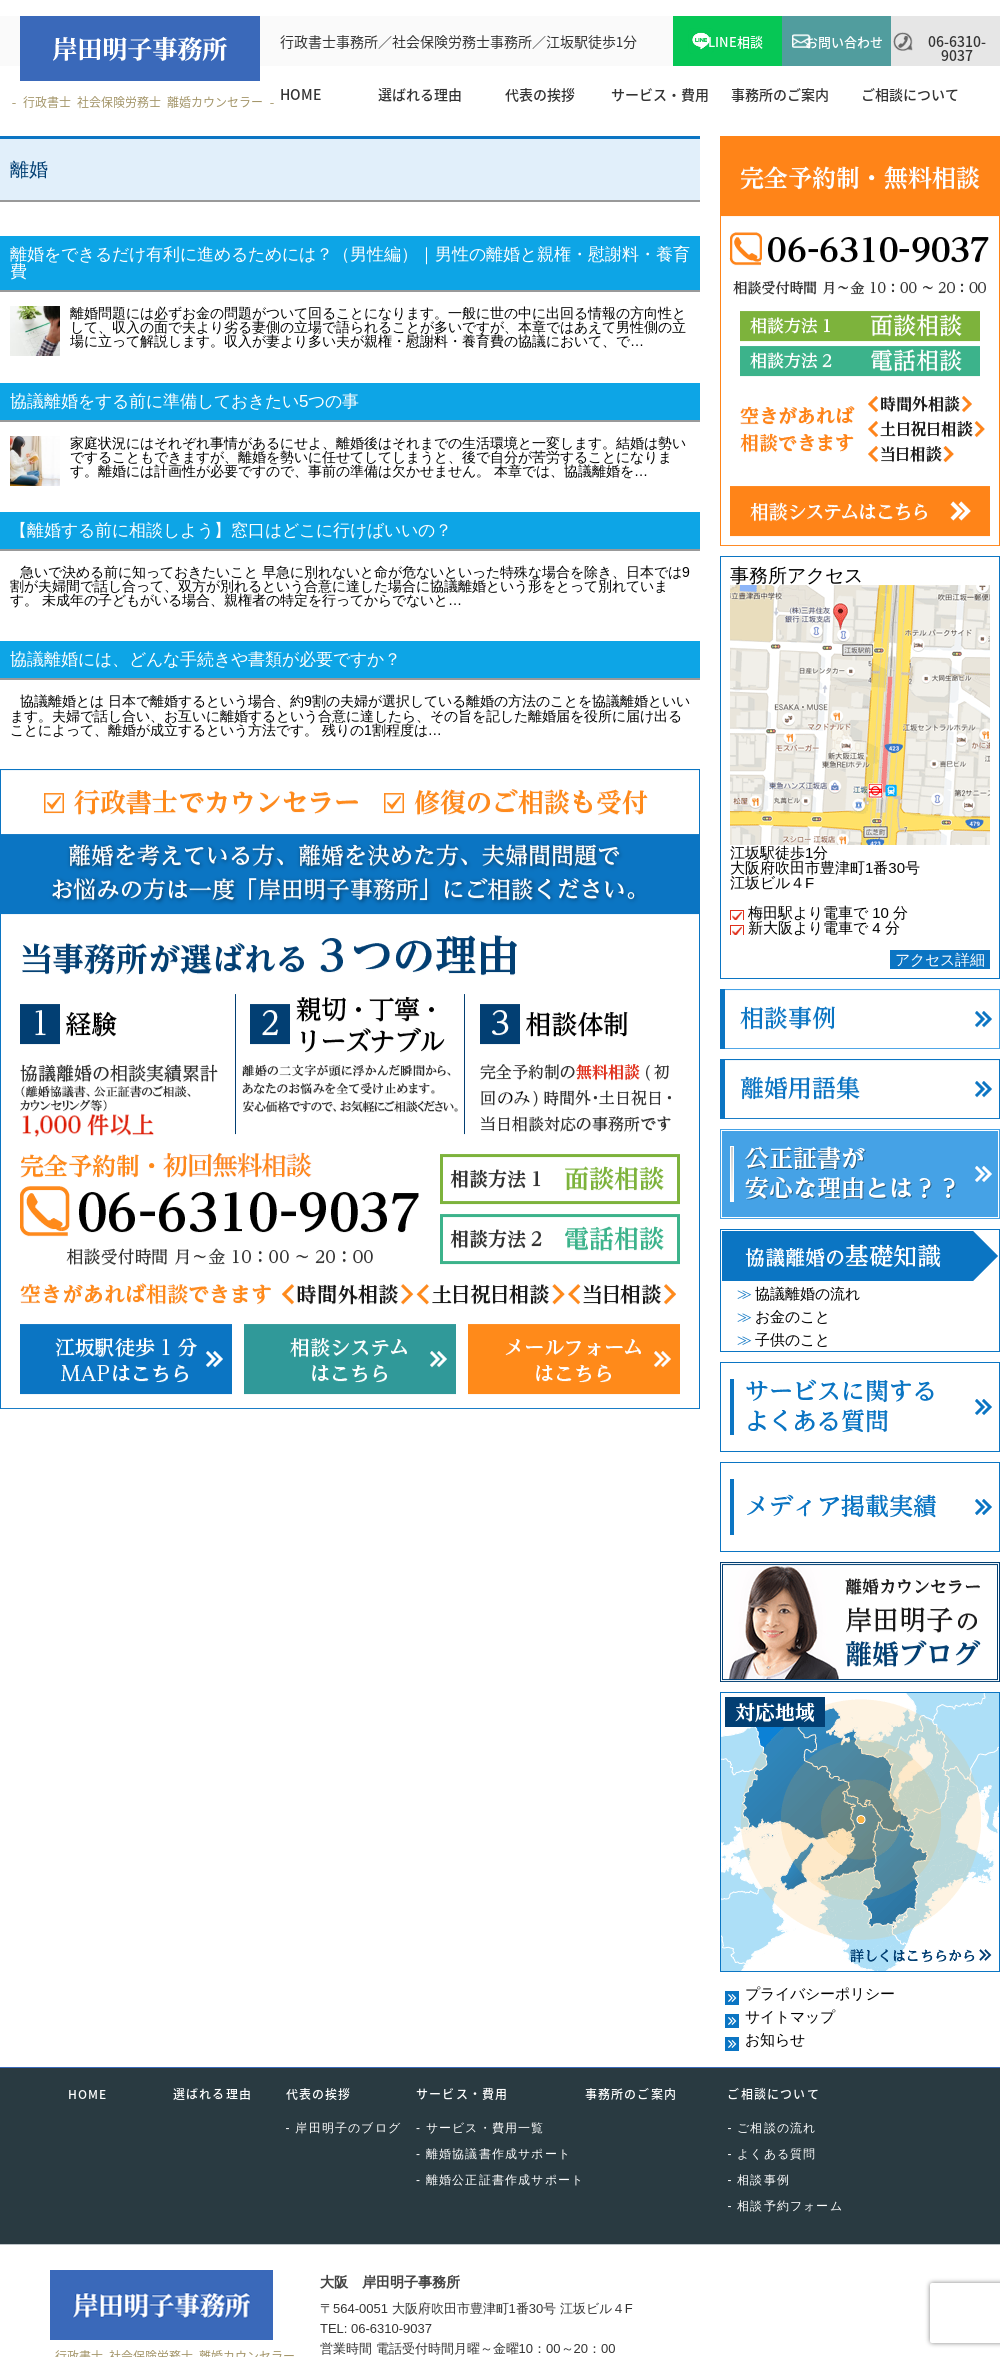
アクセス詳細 (940, 959)
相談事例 (860, 1019)
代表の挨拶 (319, 2094)
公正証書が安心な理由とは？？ (860, 1174)
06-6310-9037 (957, 48)
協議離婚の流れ (807, 1293)
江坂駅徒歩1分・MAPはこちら (126, 1359)
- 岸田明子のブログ (343, 2128)
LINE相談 (735, 41)
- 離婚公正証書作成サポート (500, 2180)
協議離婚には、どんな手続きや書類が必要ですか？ (205, 659)
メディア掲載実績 (860, 1507)
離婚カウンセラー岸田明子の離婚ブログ (860, 1622)
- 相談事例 (758, 2180)
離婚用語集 (860, 1089)
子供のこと (792, 1339)
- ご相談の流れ (771, 2128)
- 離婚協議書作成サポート (493, 2154)
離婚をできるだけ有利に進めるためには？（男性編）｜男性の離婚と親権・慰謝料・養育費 (350, 263)
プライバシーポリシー (820, 1993)
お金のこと (792, 1316)
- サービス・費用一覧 (480, 2128)
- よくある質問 (771, 2154)
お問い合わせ (844, 41)
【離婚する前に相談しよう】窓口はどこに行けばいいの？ (231, 530)
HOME (88, 2094)
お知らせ (775, 2039)
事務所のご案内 (631, 2094)
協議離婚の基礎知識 (860, 1256)
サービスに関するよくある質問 (860, 1407)
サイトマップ (790, 2016)
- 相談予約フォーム (784, 2206)
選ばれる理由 (212, 2094)
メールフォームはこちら (574, 1359)
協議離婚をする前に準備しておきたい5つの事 (184, 401)
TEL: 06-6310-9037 (376, 2328)
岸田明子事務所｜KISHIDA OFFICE (140, 48)
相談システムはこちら (350, 1359)
